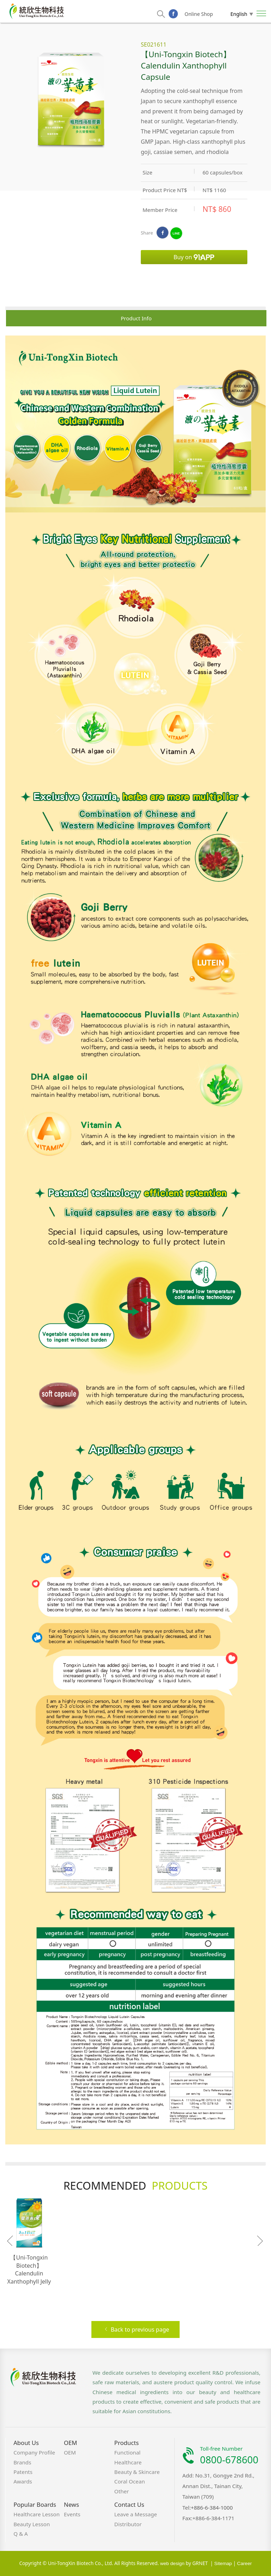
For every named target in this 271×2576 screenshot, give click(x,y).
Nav (261, 13)
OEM (70, 2443)
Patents (22, 2471)
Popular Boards (34, 2504)
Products (126, 2443)
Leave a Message (135, 2514)
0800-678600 (229, 2459)
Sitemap (223, 2563)
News (71, 2504)
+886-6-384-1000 (212, 2507)
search (161, 14)
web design (172, 2563)
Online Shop (199, 14)
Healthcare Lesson (36, 2514)
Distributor (128, 2524)
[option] (135, 1240)
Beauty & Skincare (137, 2471)
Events (72, 2514)
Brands (22, 2462)
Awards (22, 2481)
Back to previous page (136, 2330)
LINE (176, 233)
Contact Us (129, 2504)
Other (121, 2491)
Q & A (20, 2533)
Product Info (136, 318)
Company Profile (34, 2452)
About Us (26, 2443)
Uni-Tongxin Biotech (36, 11)
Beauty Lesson (31, 2524)
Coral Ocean (129, 2481)
